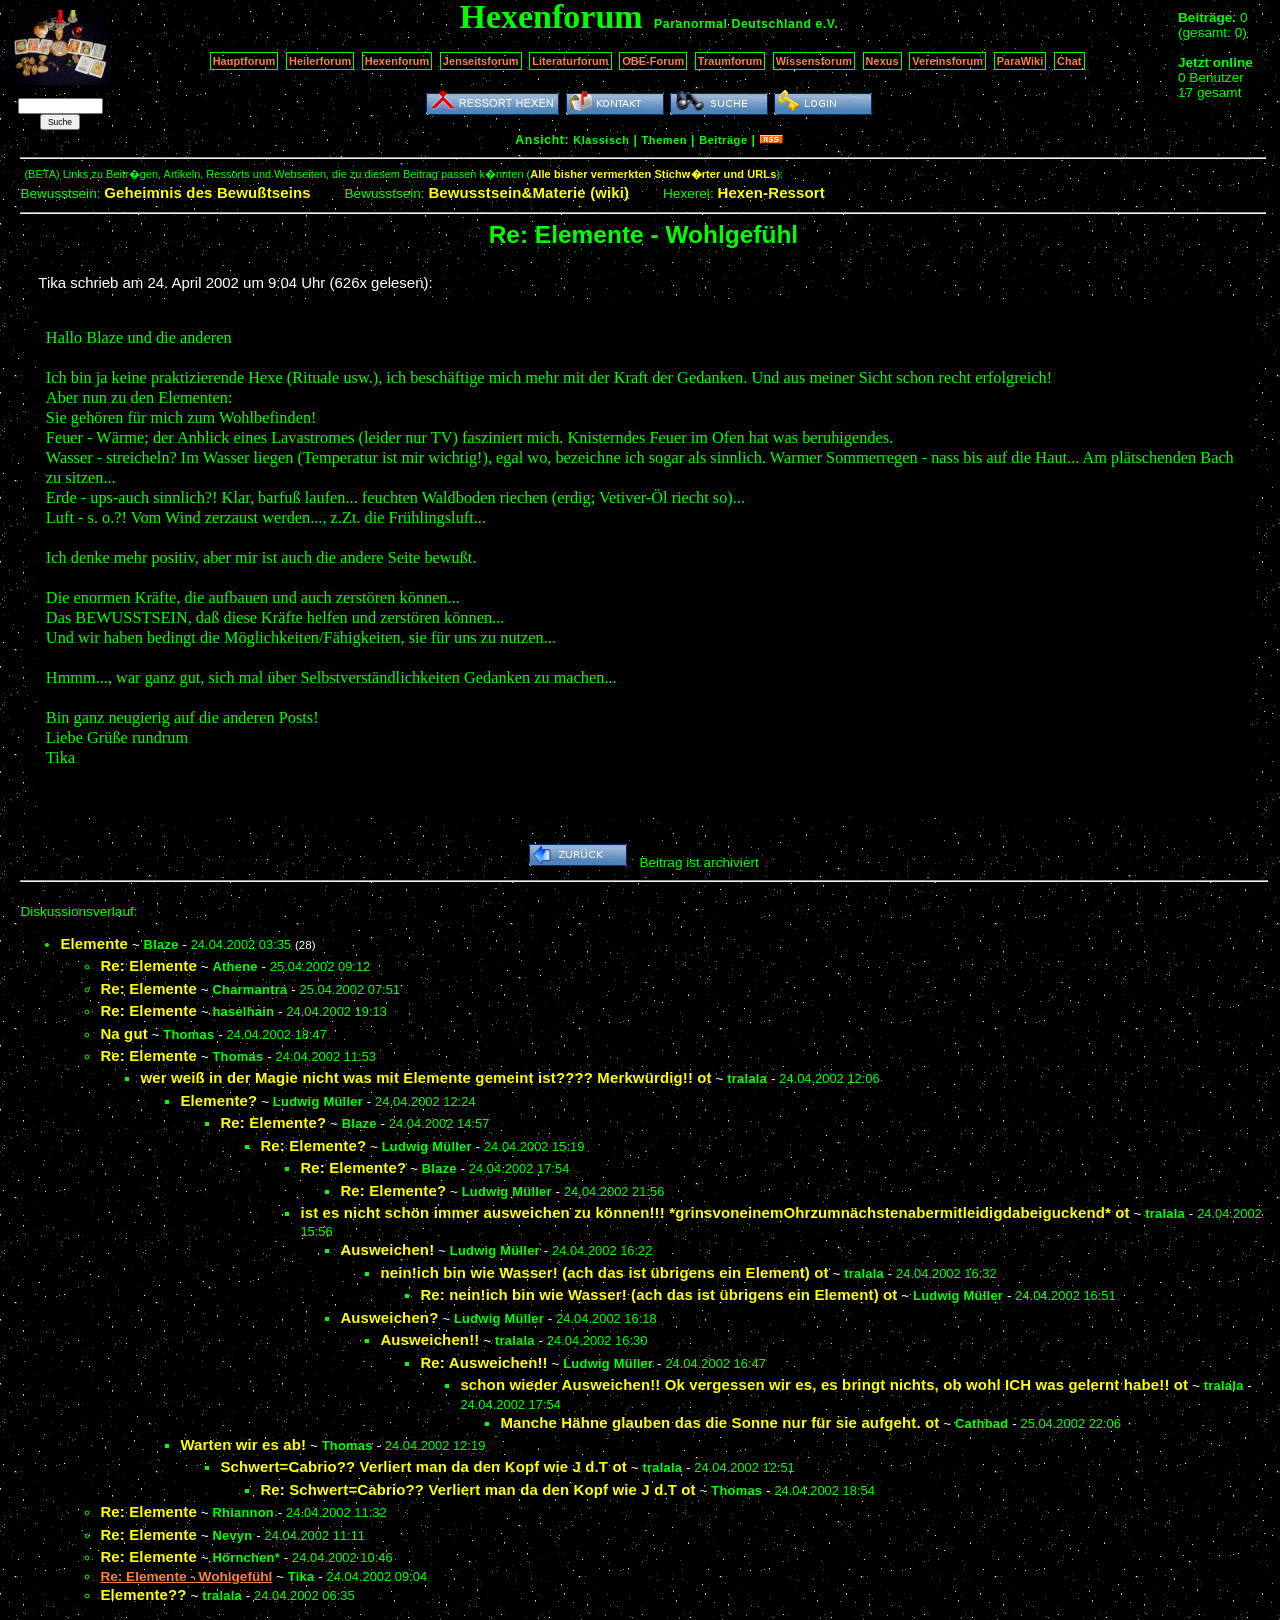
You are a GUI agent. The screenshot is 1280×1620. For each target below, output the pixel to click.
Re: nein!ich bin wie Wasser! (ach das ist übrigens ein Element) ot (658, 1294)
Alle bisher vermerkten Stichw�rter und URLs (653, 174)
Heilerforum (320, 61)
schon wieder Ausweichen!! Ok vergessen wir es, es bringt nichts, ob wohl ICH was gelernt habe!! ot (824, 1384)
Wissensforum (814, 61)
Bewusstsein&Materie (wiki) (528, 192)
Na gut (123, 1033)
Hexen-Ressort (771, 192)
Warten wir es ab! (243, 1444)
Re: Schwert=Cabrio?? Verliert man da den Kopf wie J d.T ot (477, 1489)
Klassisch (601, 140)
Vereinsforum (947, 61)
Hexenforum (397, 61)
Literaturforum (570, 61)
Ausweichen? (389, 1317)
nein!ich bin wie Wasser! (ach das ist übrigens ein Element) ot (604, 1272)
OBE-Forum (653, 61)
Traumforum (730, 61)
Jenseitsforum (481, 61)
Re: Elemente (148, 965)
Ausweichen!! (429, 1339)
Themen (664, 140)
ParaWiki (1020, 61)
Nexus (882, 61)
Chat (1069, 61)
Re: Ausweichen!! (483, 1362)
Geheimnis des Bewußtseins (207, 192)
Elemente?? (143, 1594)
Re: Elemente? (273, 1122)
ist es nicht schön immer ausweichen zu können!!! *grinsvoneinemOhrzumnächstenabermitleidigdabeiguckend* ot (714, 1212)
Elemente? (218, 1100)
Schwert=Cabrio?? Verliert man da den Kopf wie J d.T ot (423, 1466)
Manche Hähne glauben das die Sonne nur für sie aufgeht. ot (719, 1422)
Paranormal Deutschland (733, 24)
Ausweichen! (387, 1249)
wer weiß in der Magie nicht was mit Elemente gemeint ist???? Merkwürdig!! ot (425, 1077)
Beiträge (723, 140)
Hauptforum (244, 61)
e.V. (826, 24)
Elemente (94, 943)
